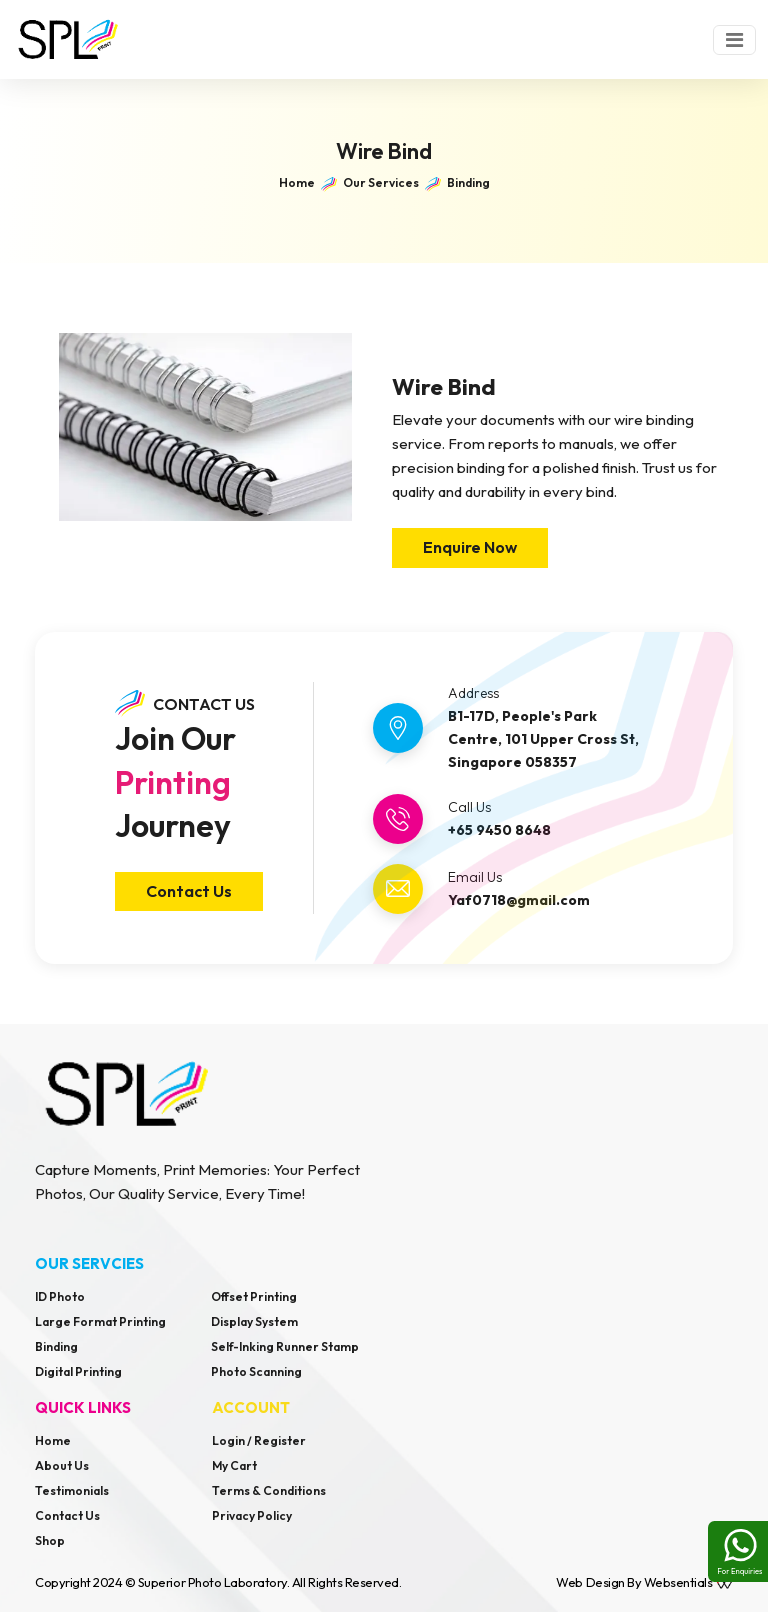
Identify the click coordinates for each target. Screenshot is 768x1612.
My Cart (234, 1465)
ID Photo (60, 1296)
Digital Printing (78, 1371)
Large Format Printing (100, 1321)
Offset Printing (254, 1296)
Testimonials (72, 1490)
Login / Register (259, 1440)
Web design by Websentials (644, 1582)
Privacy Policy (252, 1515)
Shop (50, 1540)
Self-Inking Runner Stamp (285, 1346)
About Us (62, 1465)
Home (53, 1440)
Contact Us (189, 891)
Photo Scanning (256, 1371)
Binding (56, 1346)
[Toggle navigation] (734, 40)
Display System (254, 1321)
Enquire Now (470, 547)
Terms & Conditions (269, 1490)
